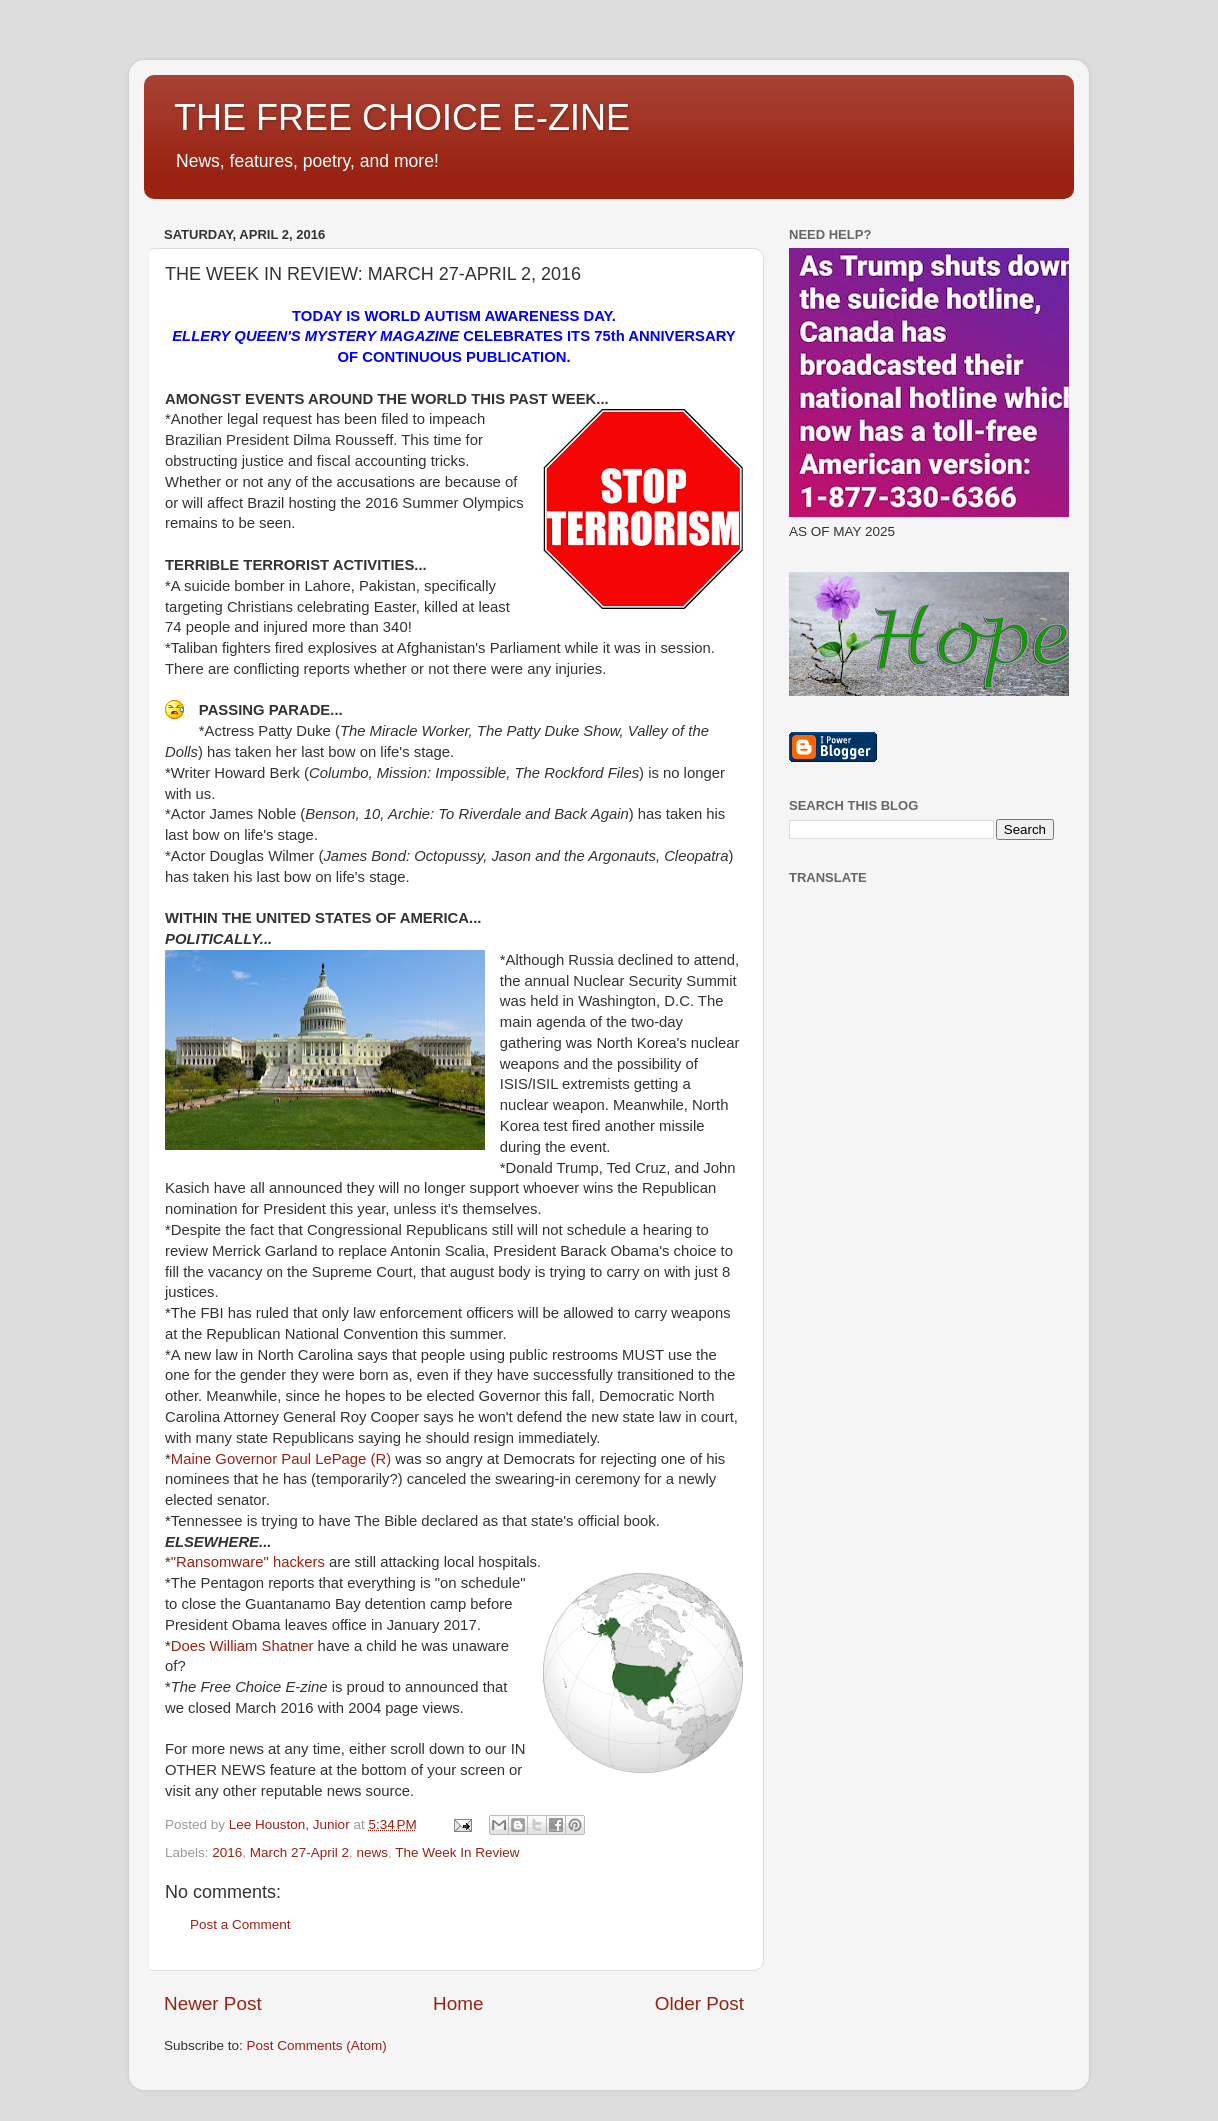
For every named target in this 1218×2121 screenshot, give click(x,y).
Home (458, 2003)
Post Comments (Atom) (317, 2045)
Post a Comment (240, 1924)
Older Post (699, 2003)
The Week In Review (457, 1852)
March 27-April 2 (299, 1852)
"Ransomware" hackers (250, 1562)
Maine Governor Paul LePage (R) (283, 1459)
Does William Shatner (242, 1646)
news (372, 1852)
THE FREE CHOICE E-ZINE (402, 117)
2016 (227, 1852)
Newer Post (213, 2003)
